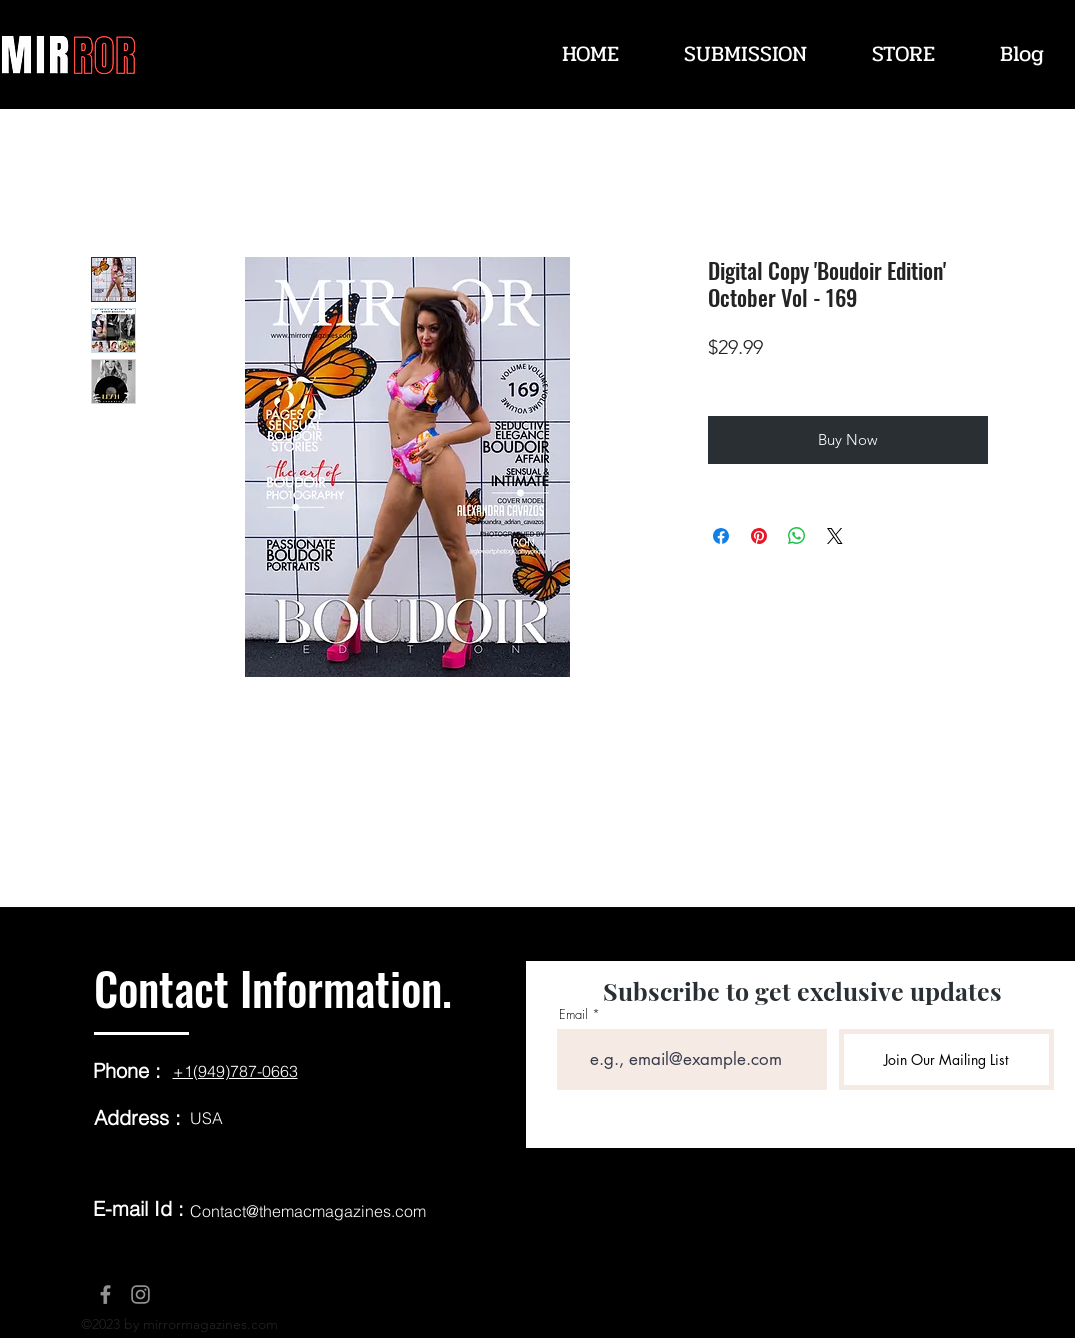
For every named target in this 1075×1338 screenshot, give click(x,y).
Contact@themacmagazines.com (308, 1211)
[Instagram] (140, 1294)
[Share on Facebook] (721, 536)
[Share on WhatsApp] (797, 536)
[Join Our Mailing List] (946, 1059)
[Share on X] (835, 536)
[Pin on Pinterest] (759, 536)
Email (573, 1014)
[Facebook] (105, 1294)
